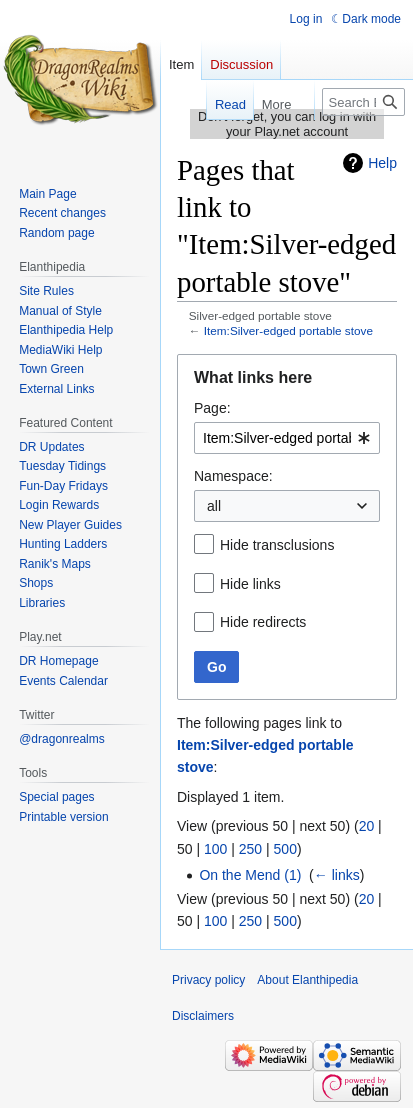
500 (285, 849)
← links (337, 875)
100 (215, 849)
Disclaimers (203, 1016)
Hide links (250, 584)
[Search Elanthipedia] (363, 102)
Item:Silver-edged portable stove (288, 330)
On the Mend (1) (250, 875)
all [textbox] (214, 506)
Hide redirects (263, 622)
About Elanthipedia (307, 980)
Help (382, 163)
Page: (212, 408)
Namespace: (233, 476)
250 (250, 849)
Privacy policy (208, 980)
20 (367, 826)
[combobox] (287, 438)
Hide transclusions (277, 545)
